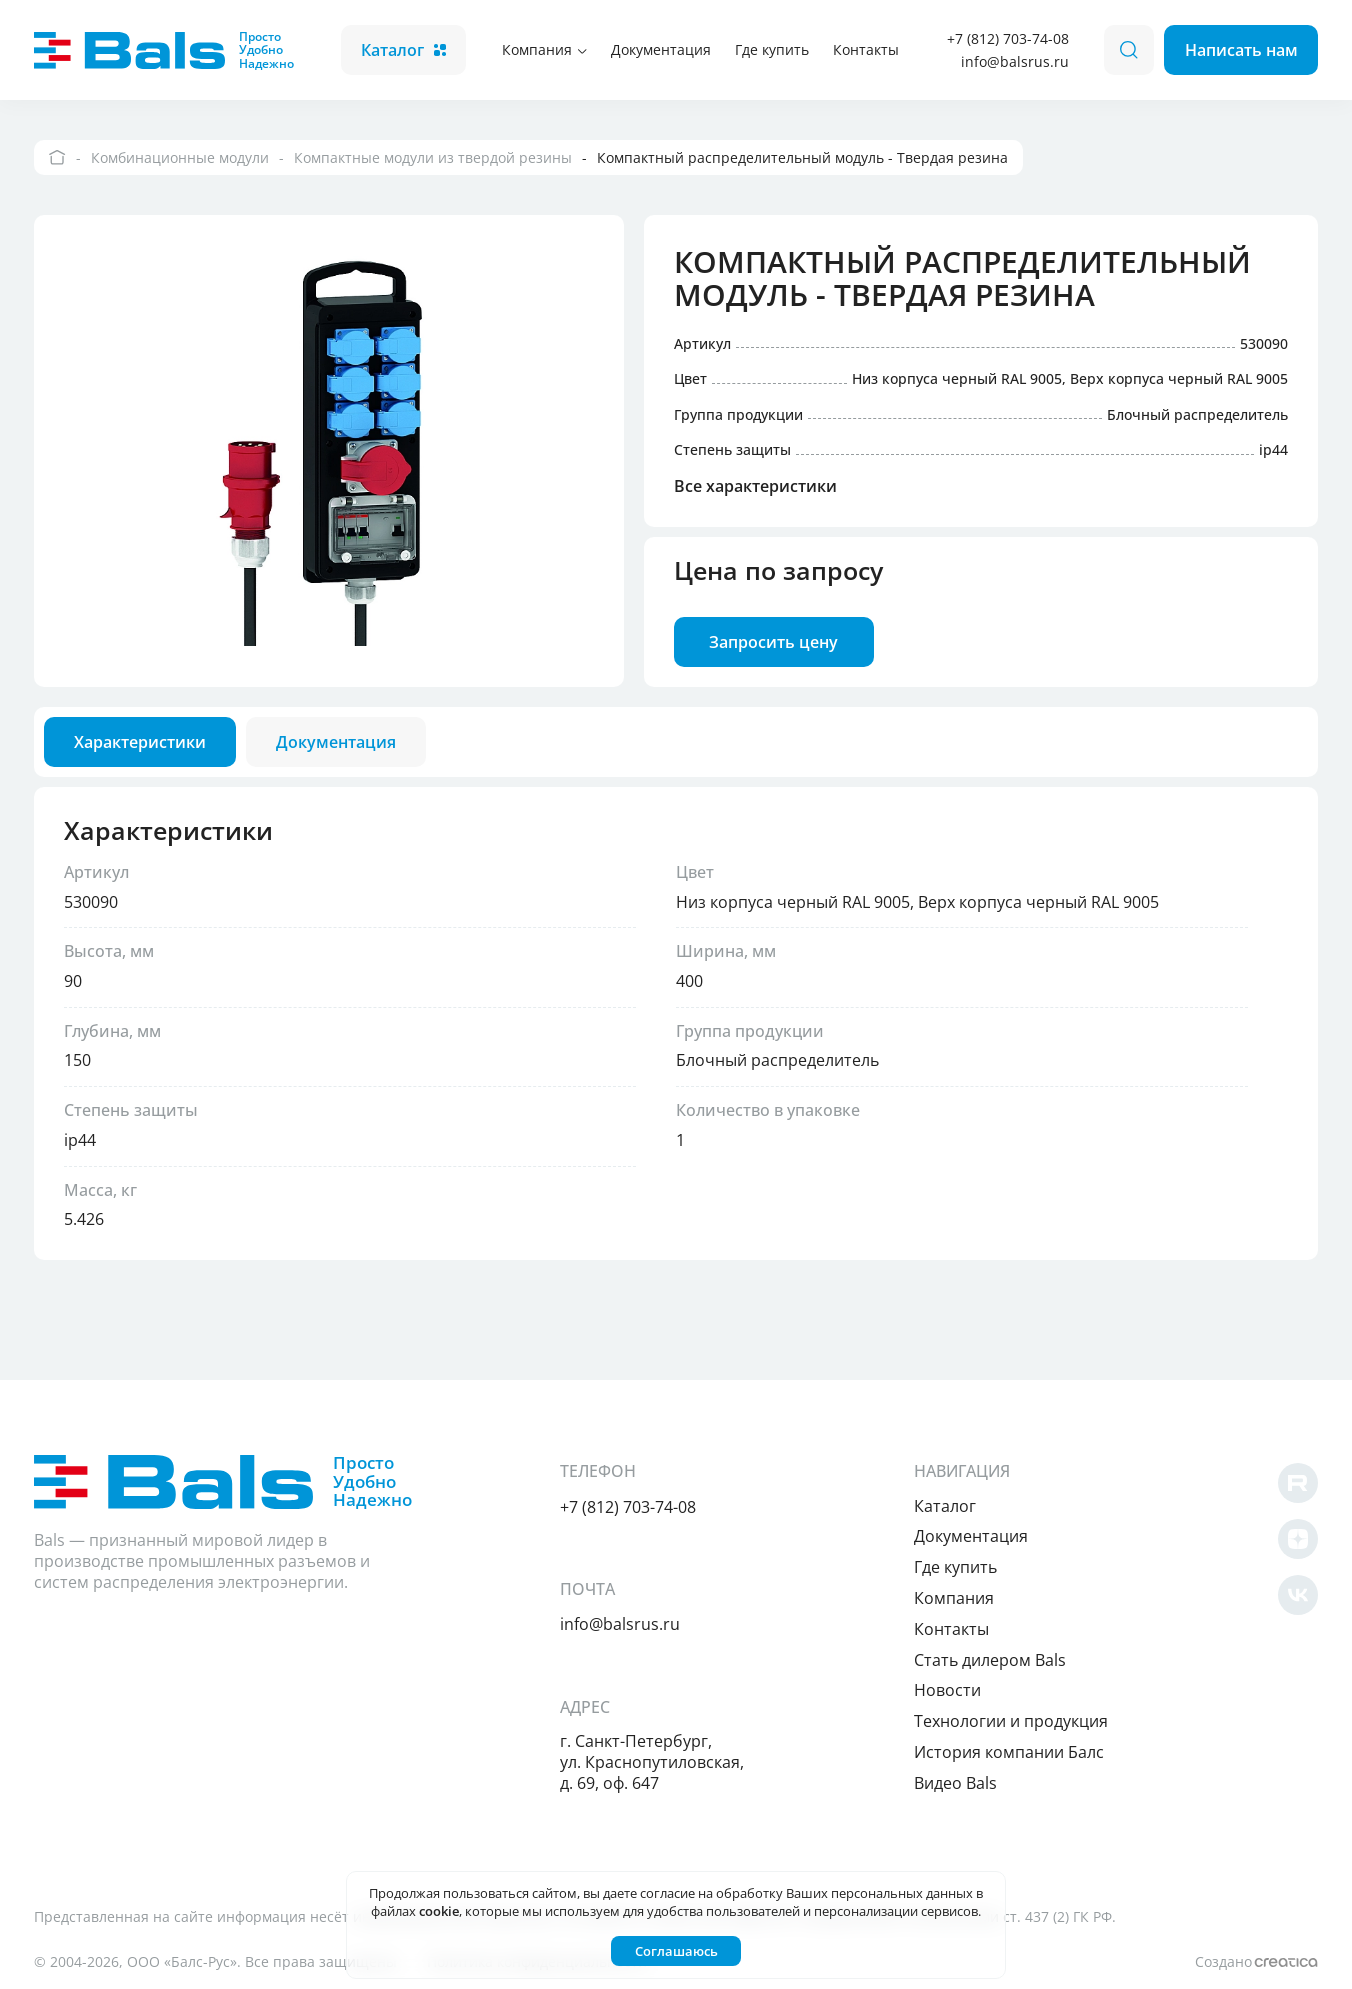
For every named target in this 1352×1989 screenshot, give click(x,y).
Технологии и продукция (1011, 1721)
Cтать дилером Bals (990, 1660)
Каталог (403, 50)
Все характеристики (755, 487)
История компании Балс (1009, 1752)
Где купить (772, 49)
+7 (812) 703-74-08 (1008, 38)
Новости (947, 1690)
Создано (1256, 1961)
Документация (661, 49)
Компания (544, 49)
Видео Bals (955, 1783)
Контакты (866, 49)
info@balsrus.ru (1015, 61)
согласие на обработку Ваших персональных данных (806, 1893)
